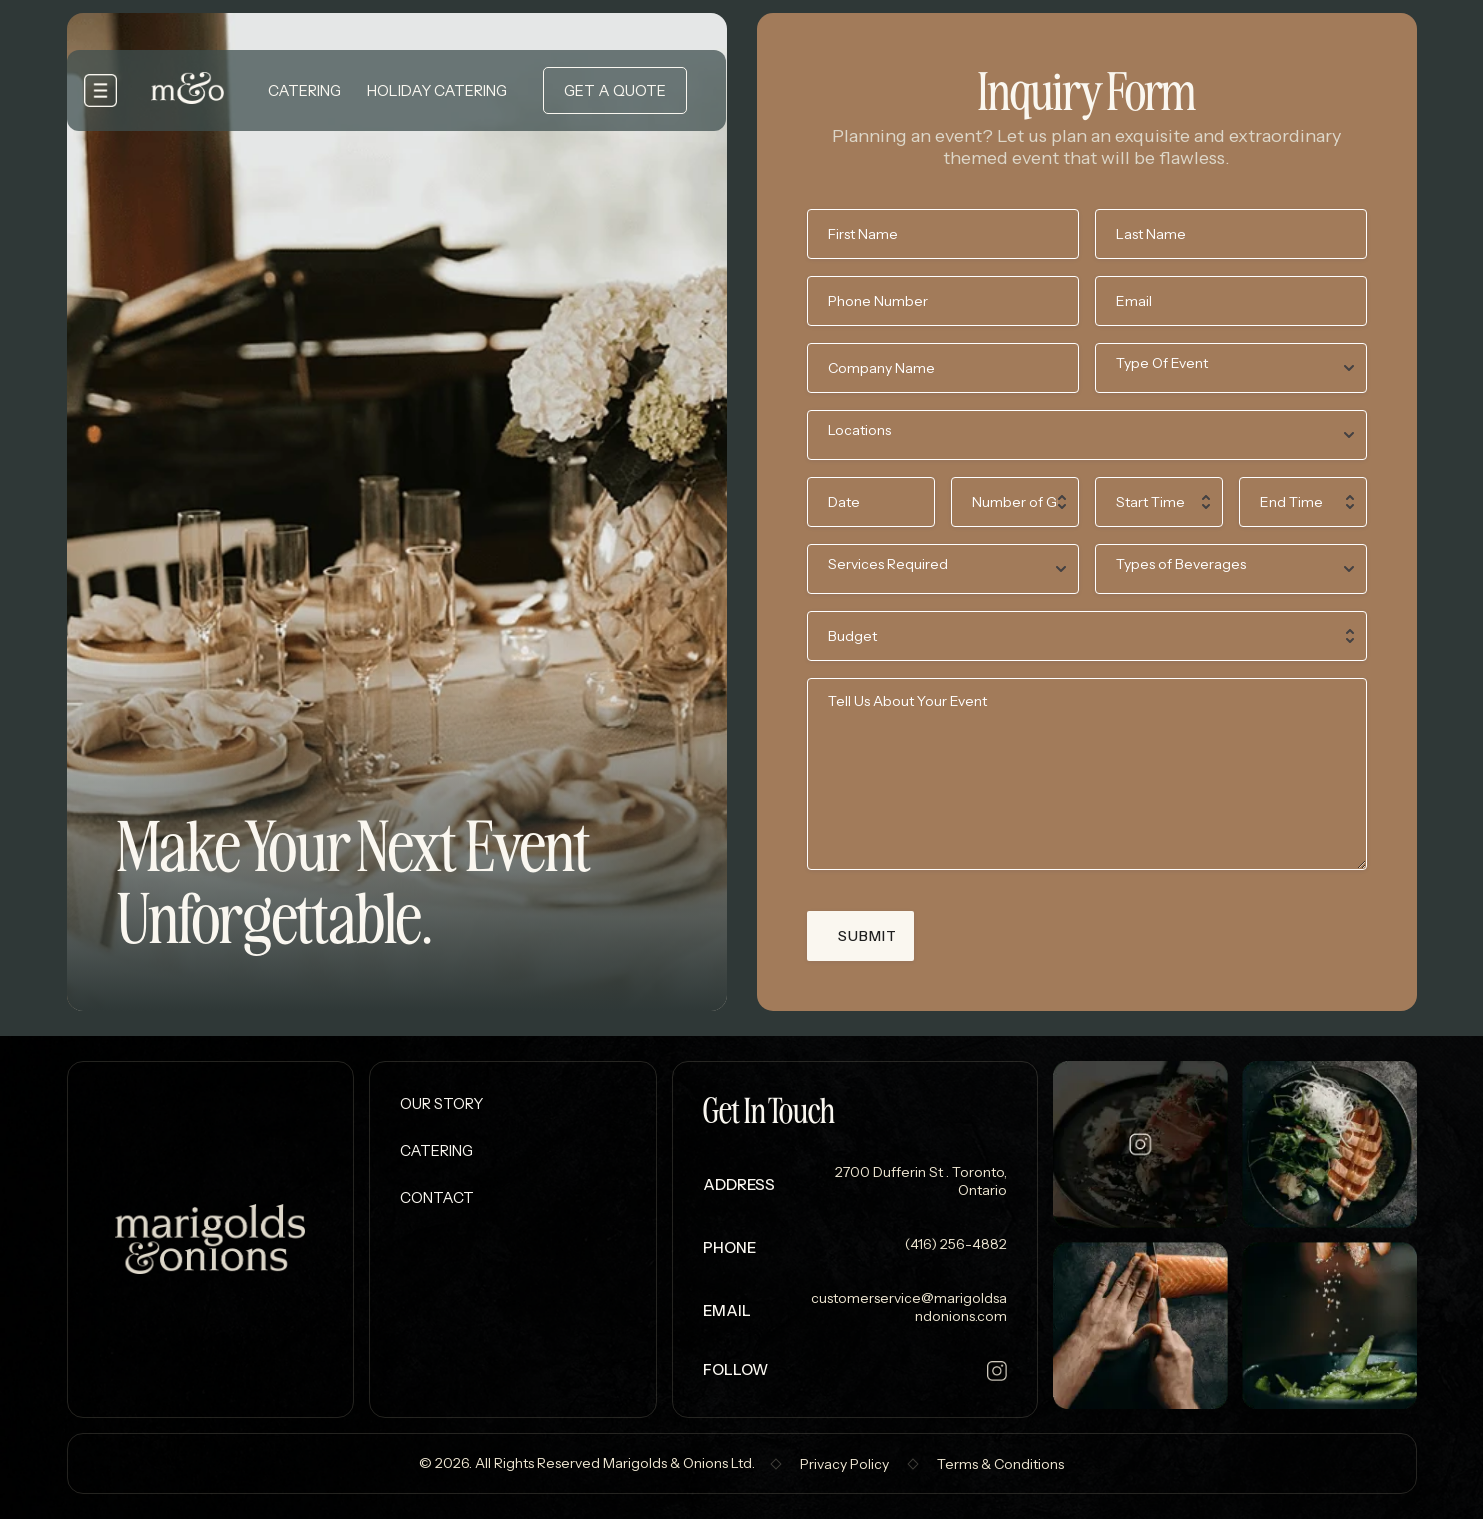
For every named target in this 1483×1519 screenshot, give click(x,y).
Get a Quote (615, 90)
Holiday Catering (437, 90)
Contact (437, 1197)
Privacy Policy (844, 1464)
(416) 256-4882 (954, 1244)
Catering (304, 90)
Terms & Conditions (1000, 1464)
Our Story (441, 1103)
